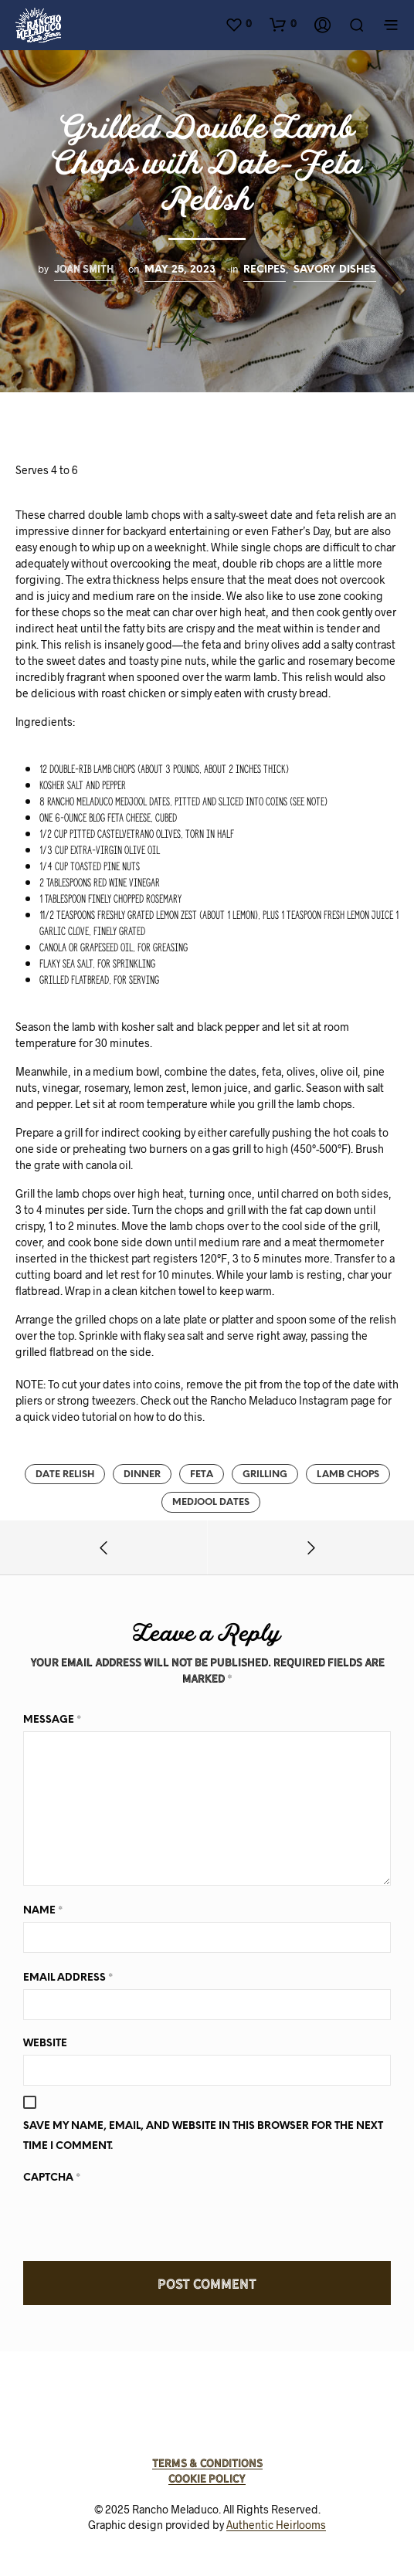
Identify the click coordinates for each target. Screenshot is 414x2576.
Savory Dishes (335, 269)
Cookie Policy (207, 2479)
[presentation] (140, 2219)
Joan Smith (84, 269)
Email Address (68, 1977)
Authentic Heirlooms (276, 2525)
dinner (142, 1474)
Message (52, 1719)
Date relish (65, 1474)
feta (201, 1474)
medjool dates (210, 1502)
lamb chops (348, 1474)
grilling (265, 1474)
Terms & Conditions (207, 2463)
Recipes (264, 269)
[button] (238, 24)
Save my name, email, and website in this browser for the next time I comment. (203, 2136)
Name (43, 1909)
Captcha (51, 2177)
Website (45, 2044)
